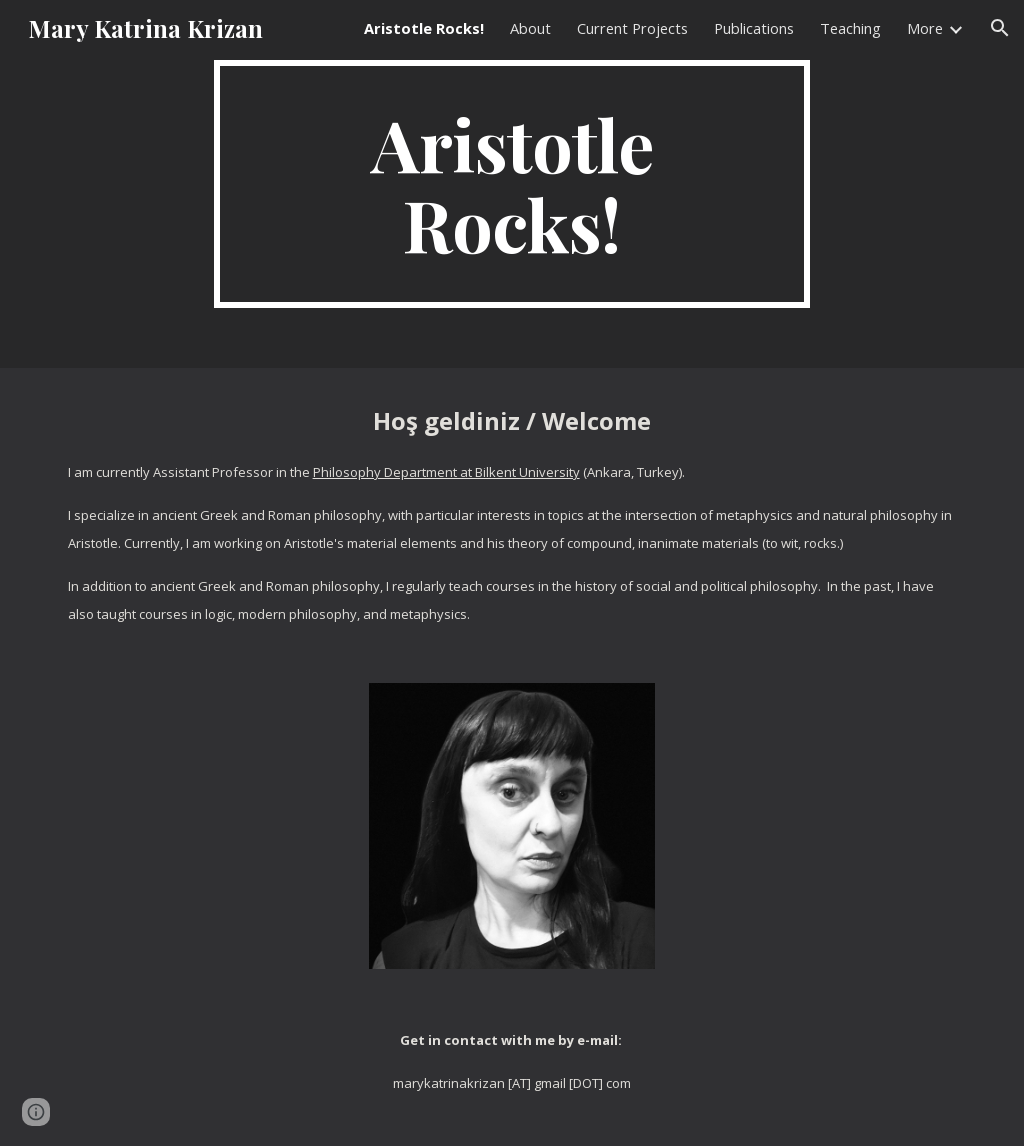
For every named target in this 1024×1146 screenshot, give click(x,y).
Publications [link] (754, 28)
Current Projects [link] (632, 28)
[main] (511, 184)
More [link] (925, 28)
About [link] (530, 28)
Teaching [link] (850, 28)
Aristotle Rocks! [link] (424, 28)
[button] (1000, 28)
